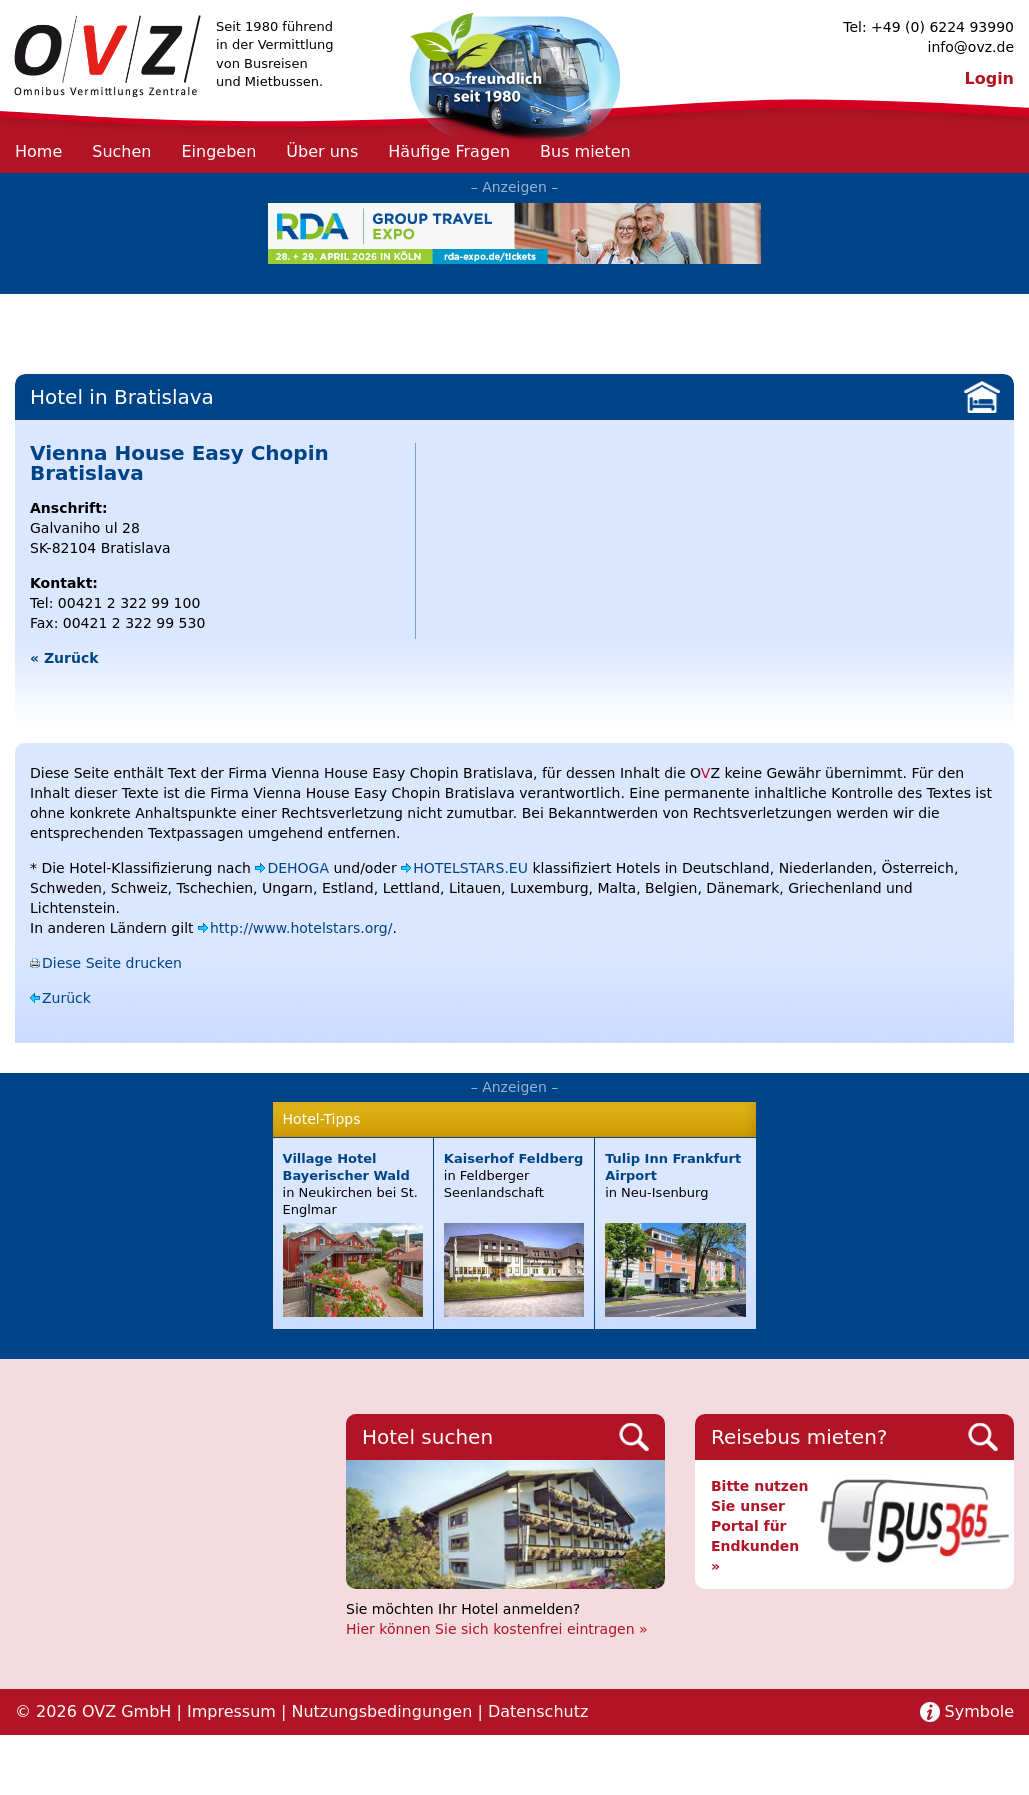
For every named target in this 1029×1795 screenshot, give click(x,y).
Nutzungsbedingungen (381, 1711)
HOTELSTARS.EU (470, 868)
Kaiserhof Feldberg (513, 1158)
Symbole (979, 1711)
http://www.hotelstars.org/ (301, 928)
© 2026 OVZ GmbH (93, 1711)
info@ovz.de (971, 47)
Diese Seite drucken (112, 963)
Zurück (66, 998)
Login (989, 78)
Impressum (231, 1711)
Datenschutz (538, 1711)
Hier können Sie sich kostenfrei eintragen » (497, 1629)
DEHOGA (298, 868)
